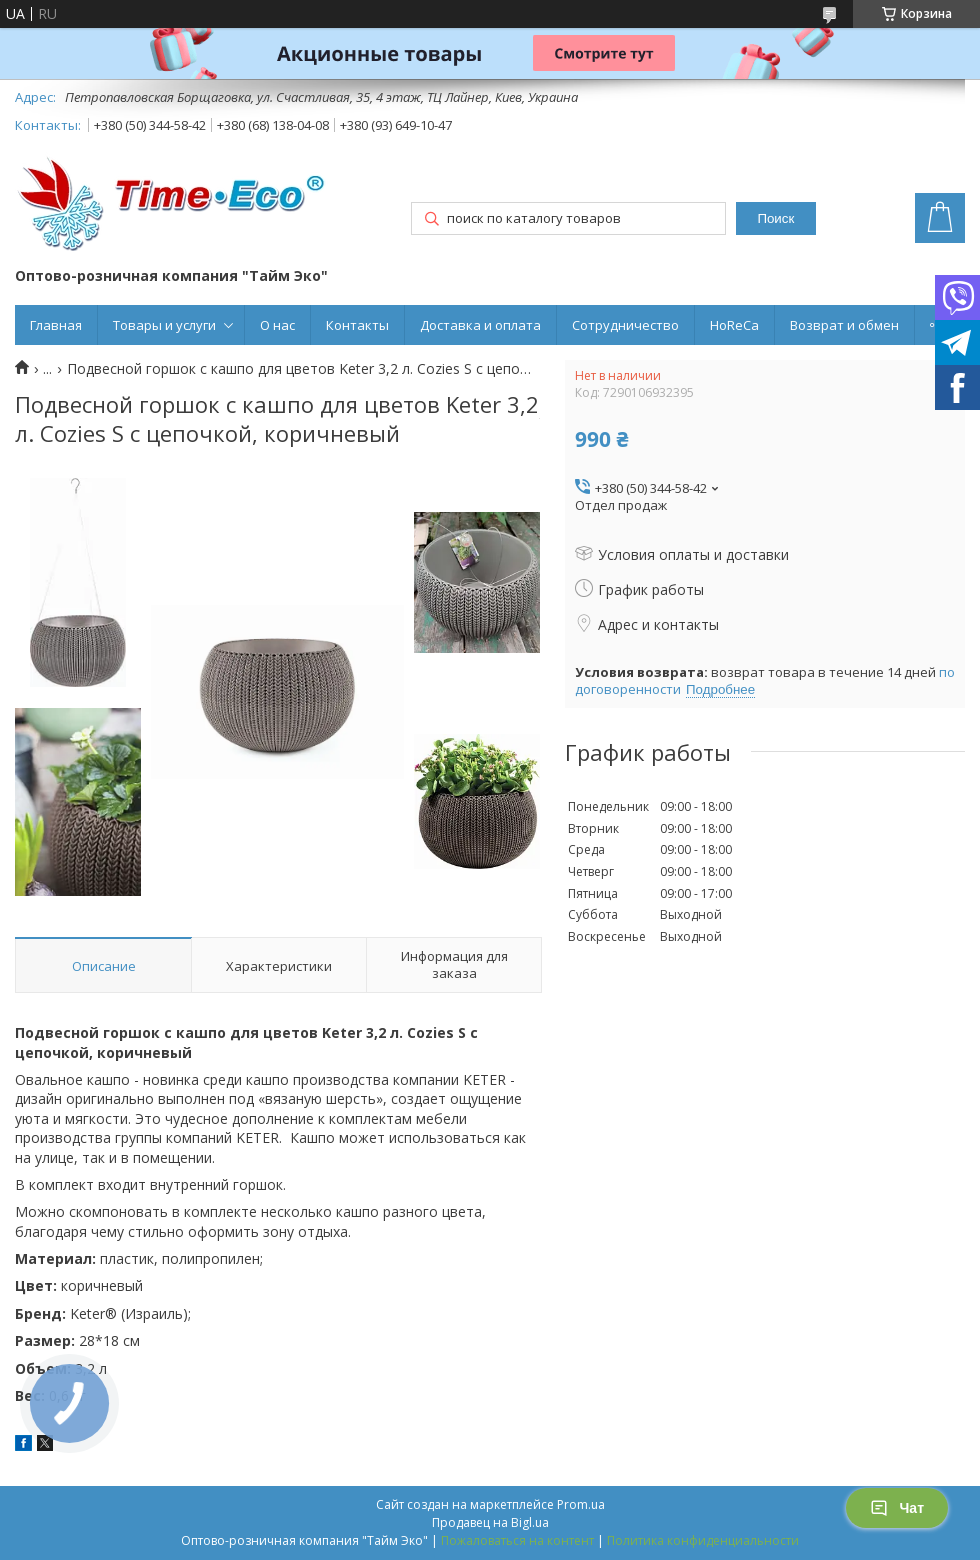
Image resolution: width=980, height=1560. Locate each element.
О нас (277, 325)
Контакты (357, 325)
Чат (897, 1508)
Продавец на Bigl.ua (490, 1522)
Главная (56, 325)
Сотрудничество (625, 325)
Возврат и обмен (844, 325)
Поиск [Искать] (775, 218)
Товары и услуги (164, 325)
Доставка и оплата (480, 325)
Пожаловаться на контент (517, 1540)
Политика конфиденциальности (703, 1540)
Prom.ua (581, 1504)
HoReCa (734, 325)
